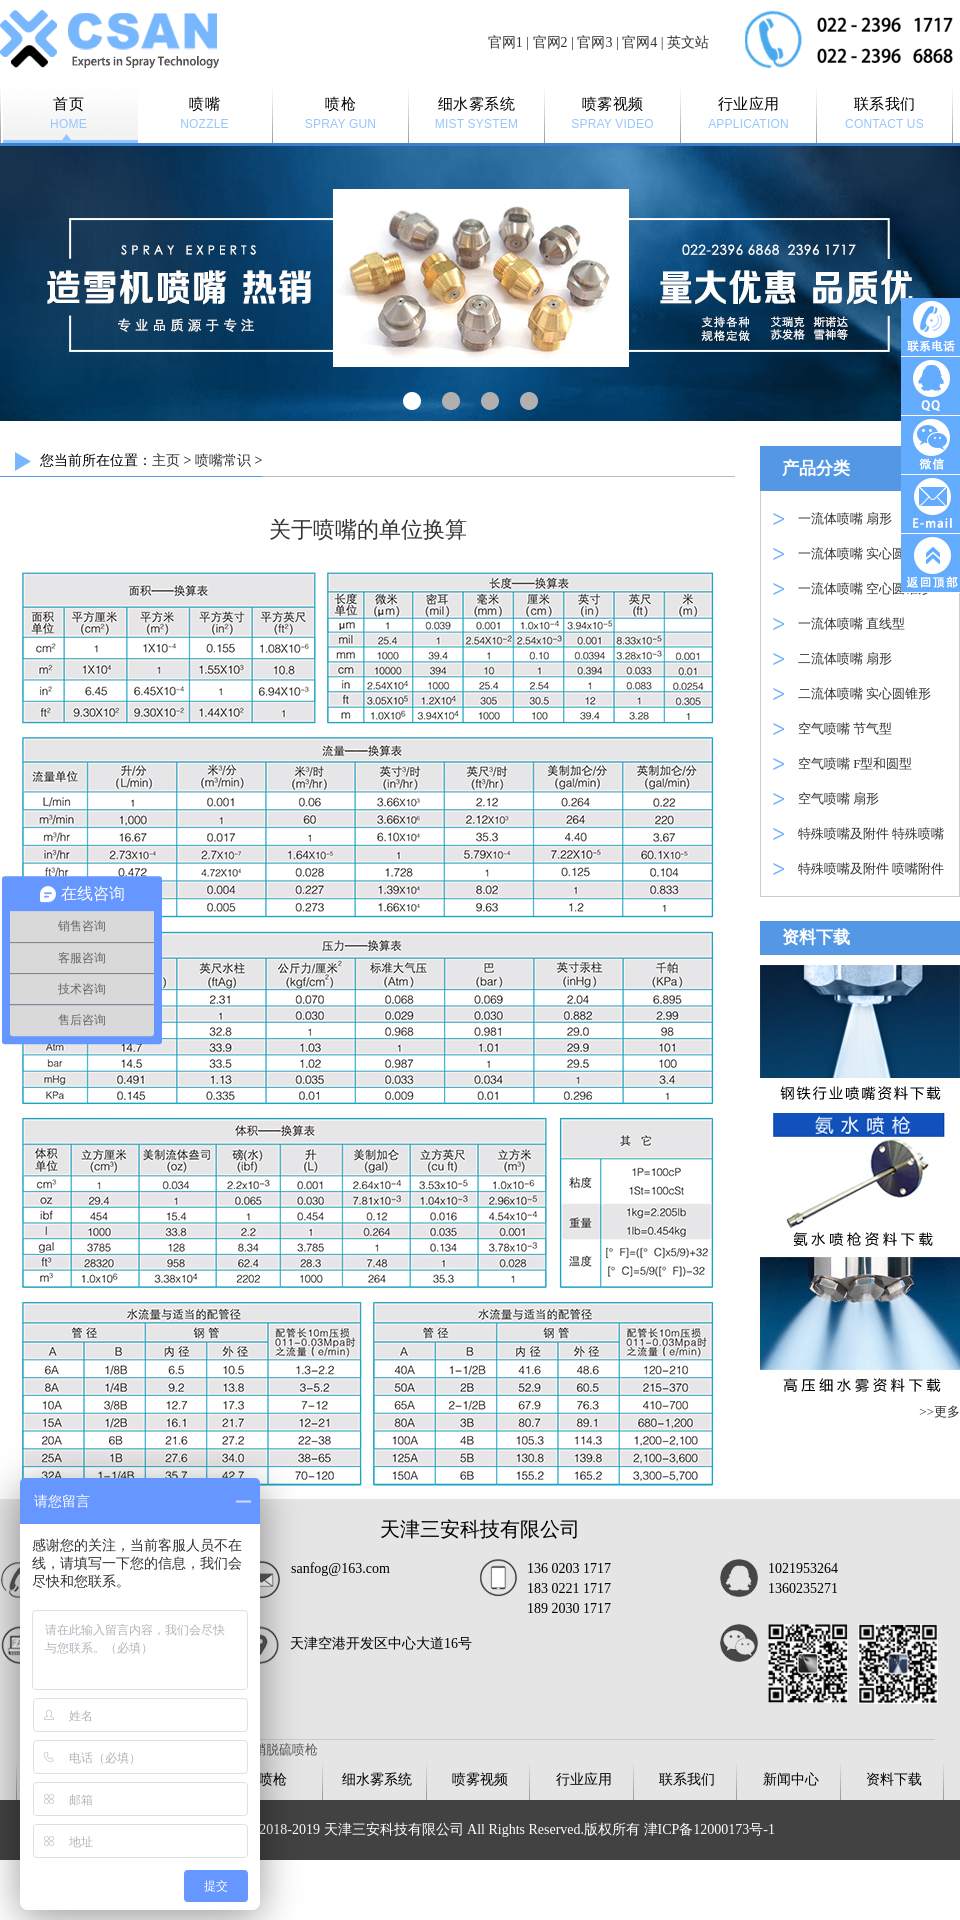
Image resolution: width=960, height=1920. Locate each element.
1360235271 (803, 1588)
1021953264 (803, 1568)
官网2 (550, 42)
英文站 (688, 42)
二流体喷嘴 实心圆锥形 (864, 693)
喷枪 (273, 1779)
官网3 (594, 42)
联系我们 (687, 1779)
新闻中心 (791, 1779)
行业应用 (584, 1779)
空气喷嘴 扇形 (838, 798)
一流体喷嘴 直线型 (851, 623)
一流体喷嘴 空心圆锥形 (864, 588)
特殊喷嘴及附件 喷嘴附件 (871, 868)
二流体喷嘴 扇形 (845, 658)
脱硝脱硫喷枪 (279, 1749)
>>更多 (939, 1411)
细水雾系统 (377, 1779)
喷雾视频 (480, 1779)
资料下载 (894, 1779)
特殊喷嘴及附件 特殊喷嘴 (871, 833)
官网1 (505, 42)
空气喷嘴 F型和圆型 (855, 763)
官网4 (639, 42)
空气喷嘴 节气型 (845, 728)
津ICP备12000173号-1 (709, 1829)
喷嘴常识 (223, 460)
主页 (166, 460)
